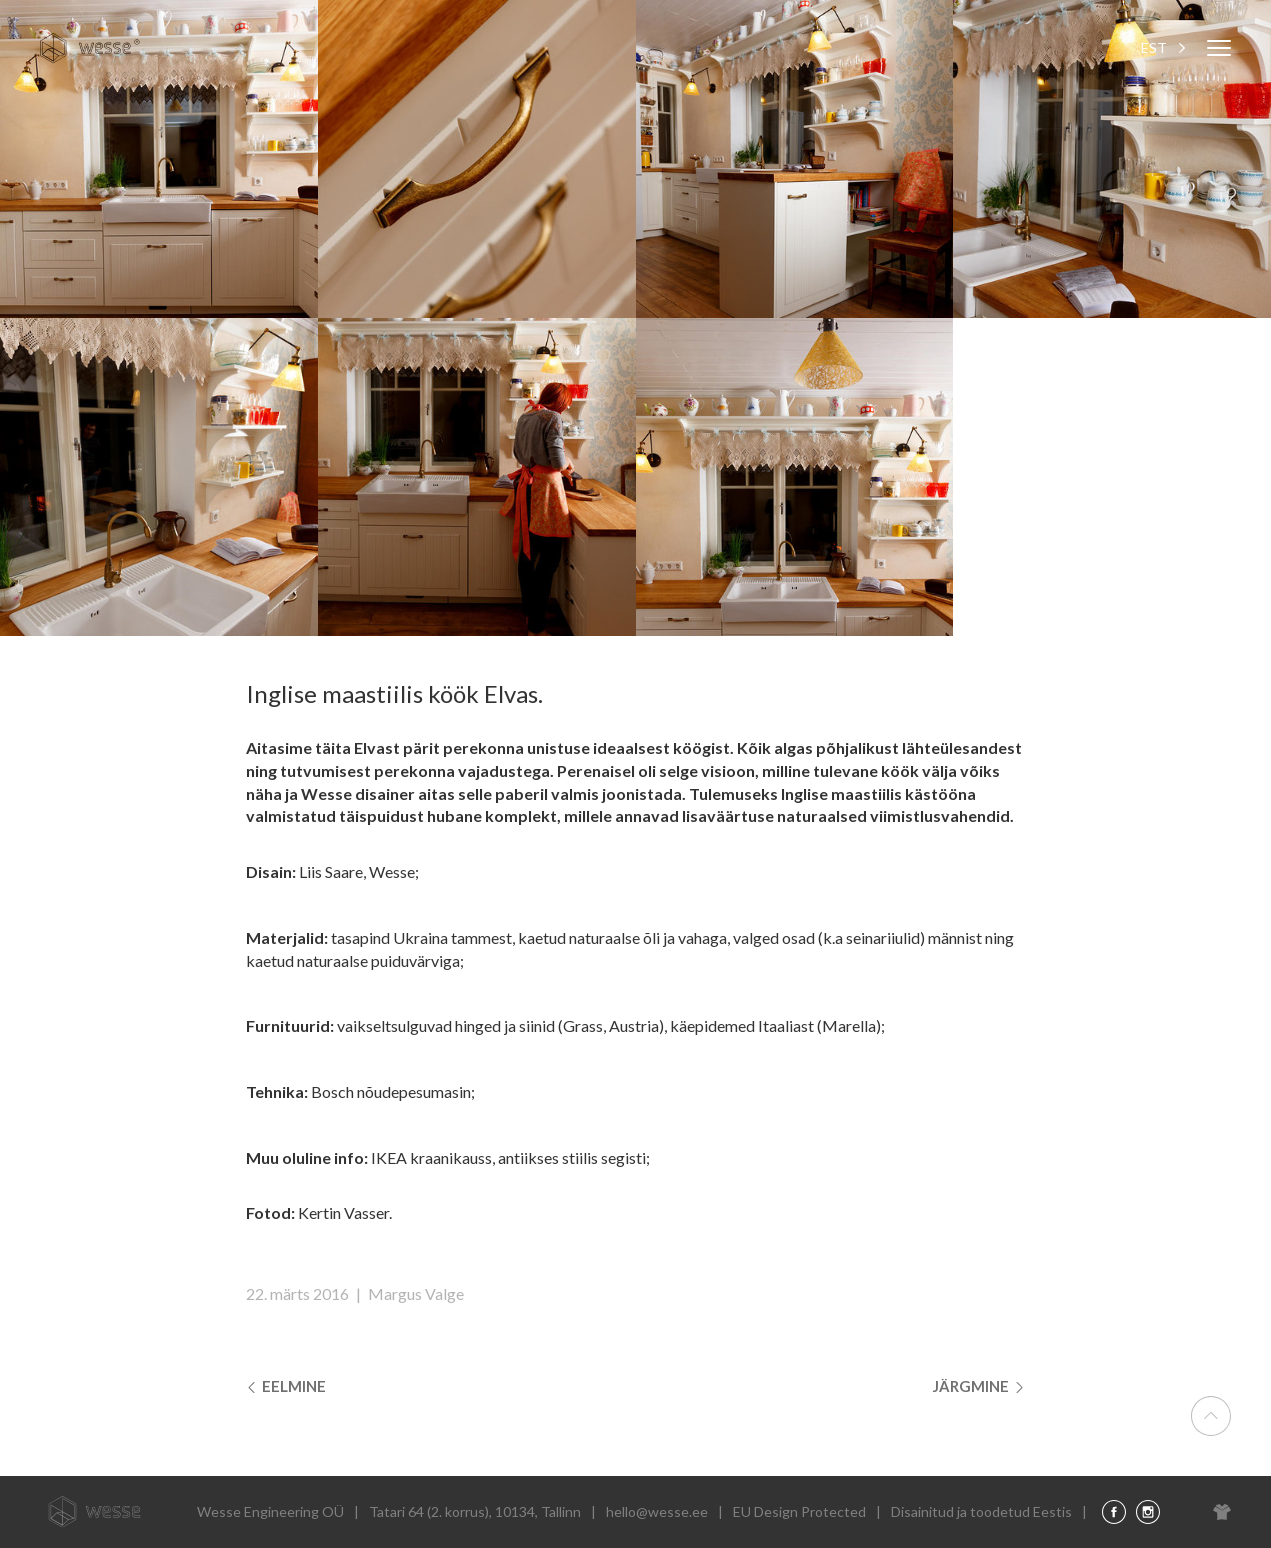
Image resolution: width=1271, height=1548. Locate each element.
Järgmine (977, 1386)
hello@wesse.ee (657, 1511)
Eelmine (288, 1386)
